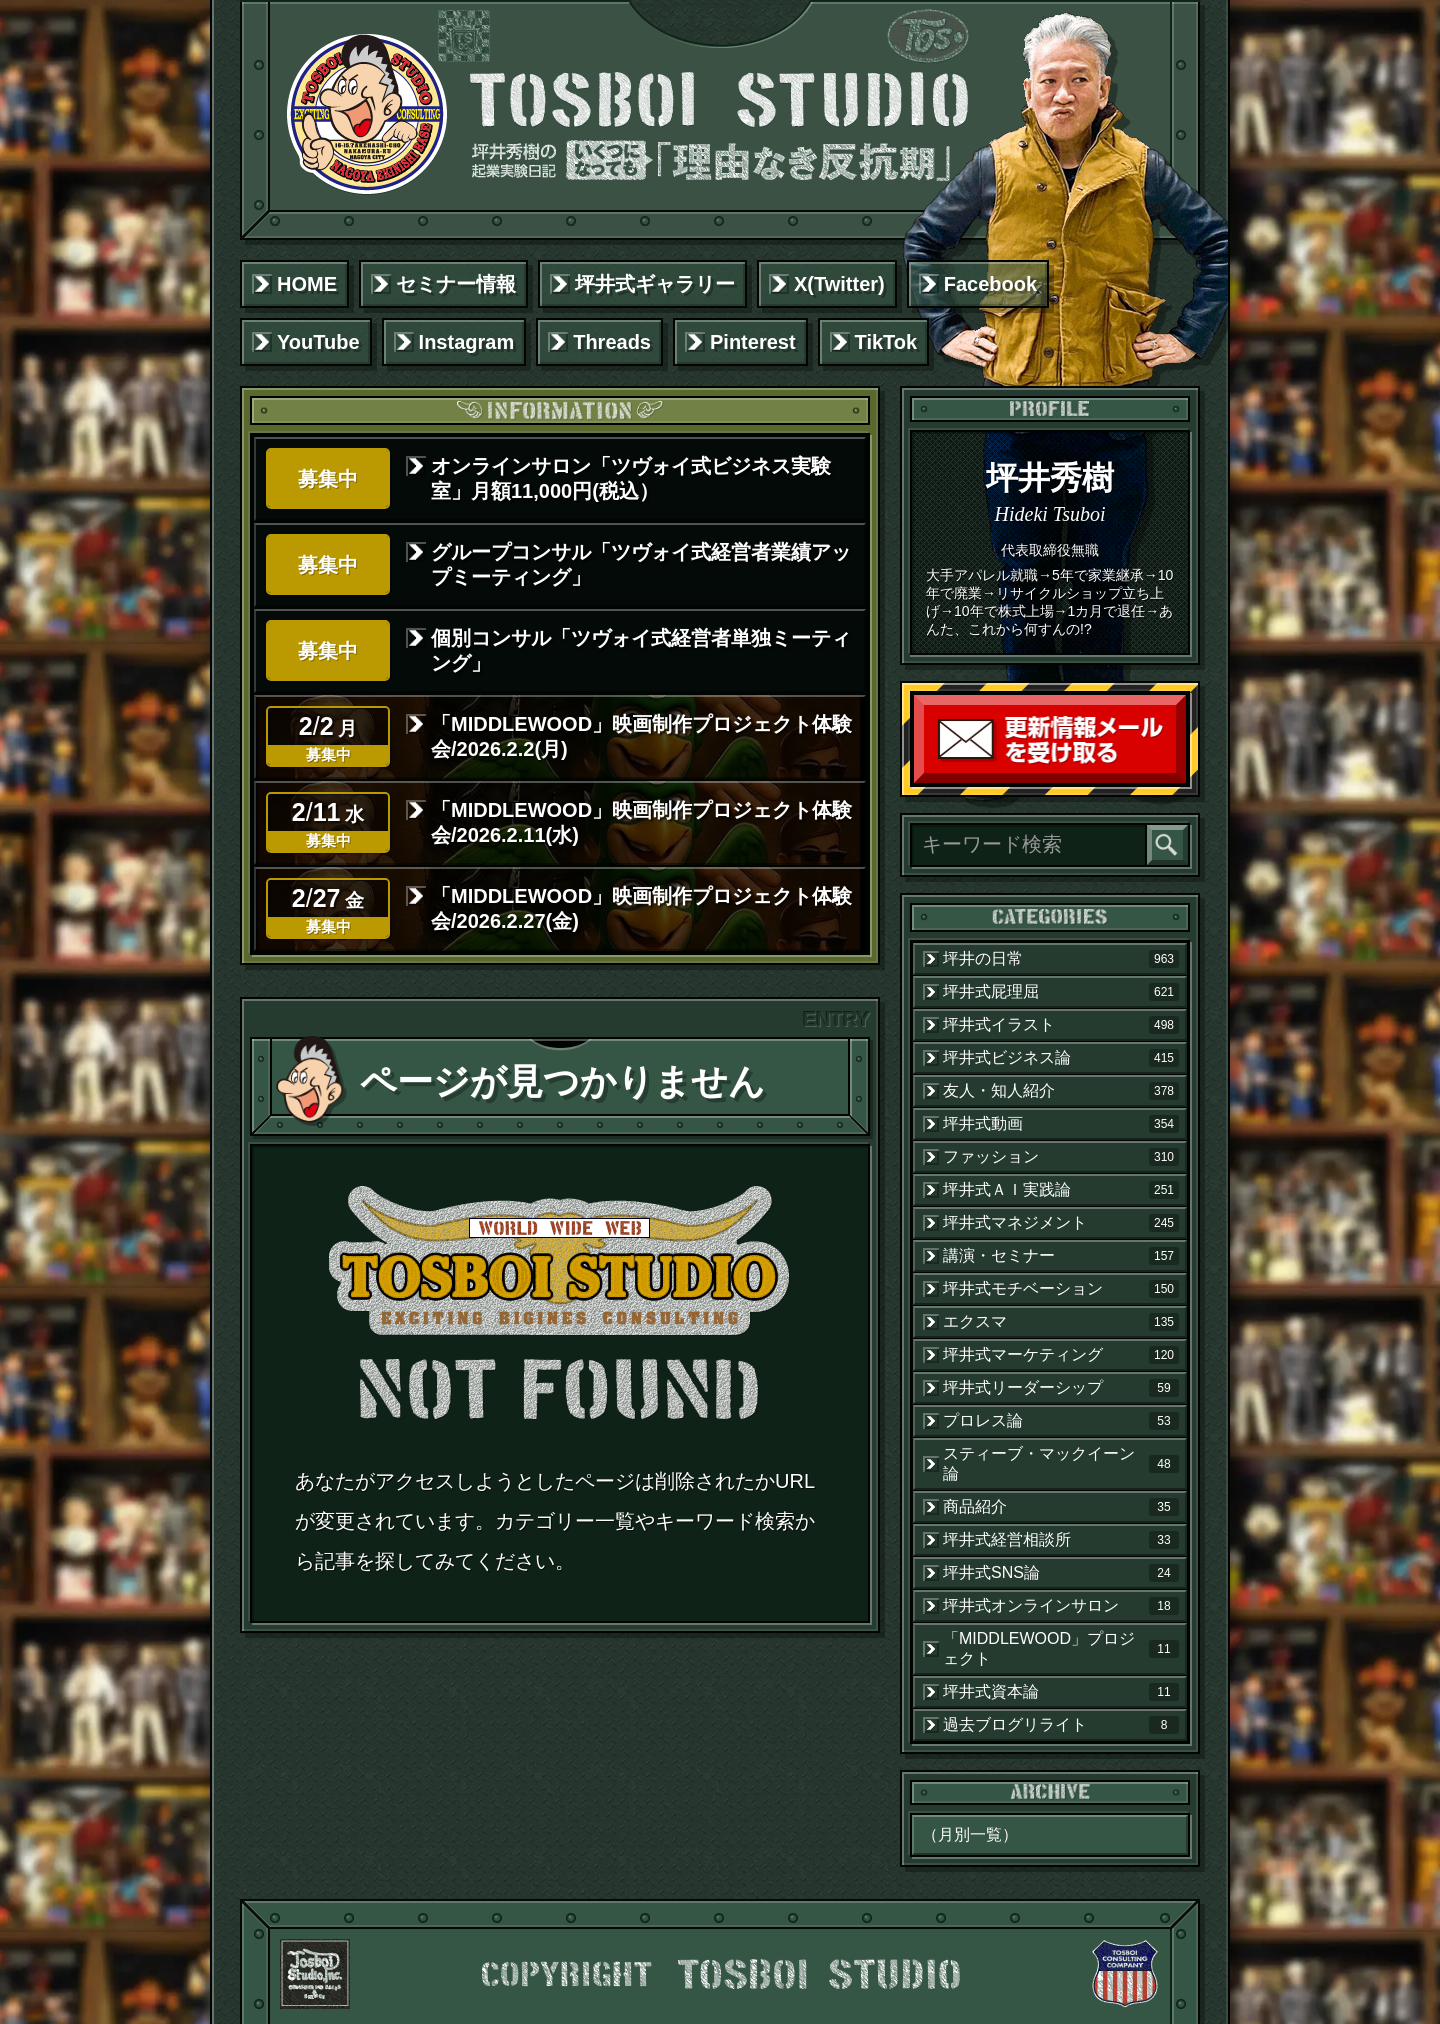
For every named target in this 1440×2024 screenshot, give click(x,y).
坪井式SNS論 (1061, 1573)
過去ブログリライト (1061, 1725)
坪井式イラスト (1061, 1025)
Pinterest (753, 342)
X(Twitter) (839, 284)
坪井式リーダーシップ (1061, 1388)
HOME (307, 284)
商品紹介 (1061, 1507)
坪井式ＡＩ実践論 (1061, 1190)
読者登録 (1181, 778)
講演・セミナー (1061, 1256)
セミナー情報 (456, 284)
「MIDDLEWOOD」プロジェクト (1061, 1648)
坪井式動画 (1061, 1124)
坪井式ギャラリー (655, 284)
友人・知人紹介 (1061, 1091)
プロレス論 (1061, 1421)
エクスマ (1061, 1322)
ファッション (1061, 1157)
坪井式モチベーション (1061, 1289)
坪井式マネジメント (1061, 1223)
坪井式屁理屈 (1061, 992)
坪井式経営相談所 (1061, 1540)
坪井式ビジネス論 (1061, 1058)
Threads (612, 342)
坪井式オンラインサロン (1061, 1606)
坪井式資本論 (1061, 1692)
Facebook (990, 284)
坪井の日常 (1061, 959)
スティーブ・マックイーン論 (1061, 1463)
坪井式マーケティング (1061, 1355)
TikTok (886, 342)
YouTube (318, 342)
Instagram (467, 342)
